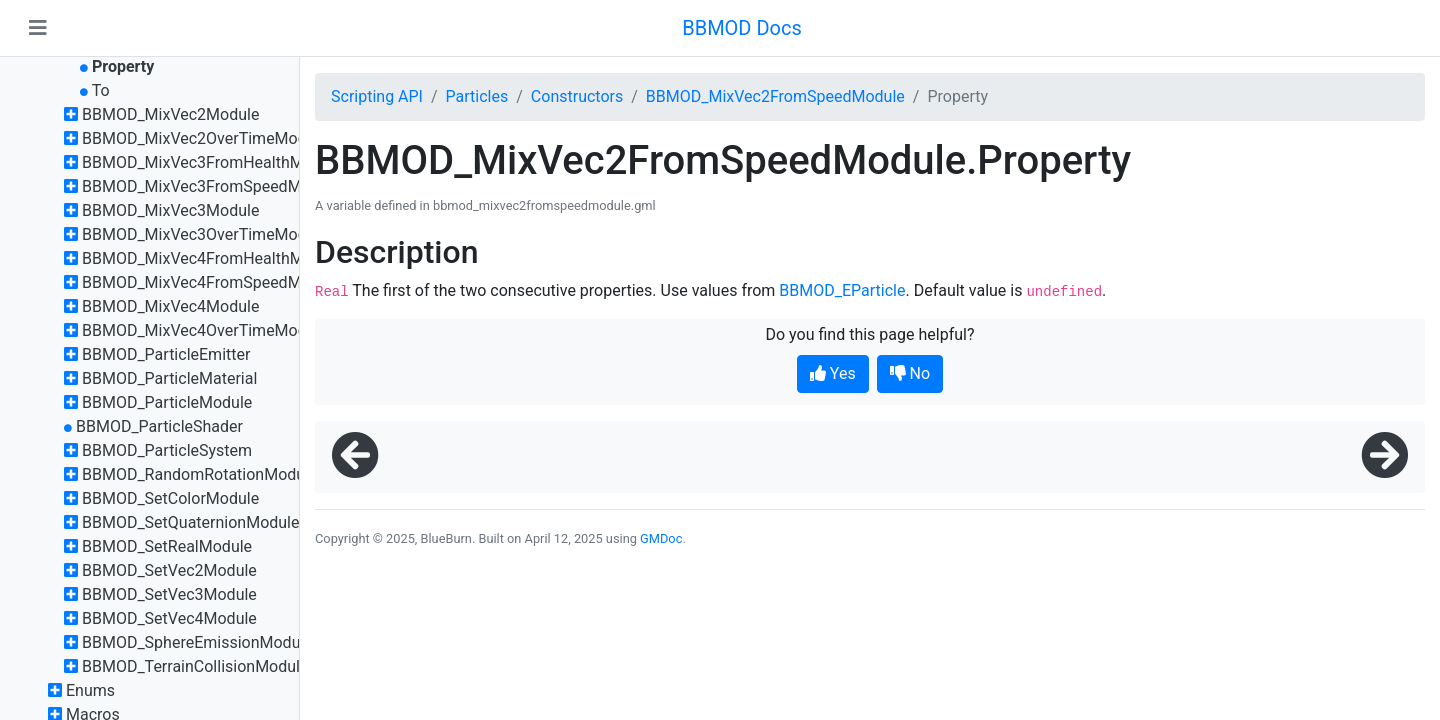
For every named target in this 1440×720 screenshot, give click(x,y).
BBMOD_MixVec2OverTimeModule (205, 138)
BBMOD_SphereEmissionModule (197, 642)
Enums (90, 690)
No (910, 373)
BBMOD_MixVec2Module (170, 114)
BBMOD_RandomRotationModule (200, 474)
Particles (477, 96)
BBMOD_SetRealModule (167, 546)
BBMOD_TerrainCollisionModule (195, 666)
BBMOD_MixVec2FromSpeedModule (775, 96)
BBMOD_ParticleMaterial (169, 378)
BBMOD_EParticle (842, 290)
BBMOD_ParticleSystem (167, 450)
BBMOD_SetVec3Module (169, 594)
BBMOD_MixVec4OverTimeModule (205, 330)
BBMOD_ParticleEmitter (166, 354)
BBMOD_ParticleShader (159, 426)
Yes (833, 373)
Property (123, 66)
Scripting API (377, 96)
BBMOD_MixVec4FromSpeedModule (211, 282)
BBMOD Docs (742, 28)
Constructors (577, 96)
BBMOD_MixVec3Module (170, 210)
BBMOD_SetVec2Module (169, 570)
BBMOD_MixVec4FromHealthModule (212, 258)
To (101, 90)
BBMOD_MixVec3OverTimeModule (205, 234)
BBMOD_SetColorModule (170, 498)
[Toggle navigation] (38, 28)
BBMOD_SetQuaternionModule (191, 522)
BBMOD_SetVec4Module (169, 618)
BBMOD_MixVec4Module (170, 306)
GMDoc (661, 538)
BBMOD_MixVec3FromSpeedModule (211, 186)
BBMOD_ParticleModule (167, 402)
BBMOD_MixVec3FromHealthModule (212, 162)
